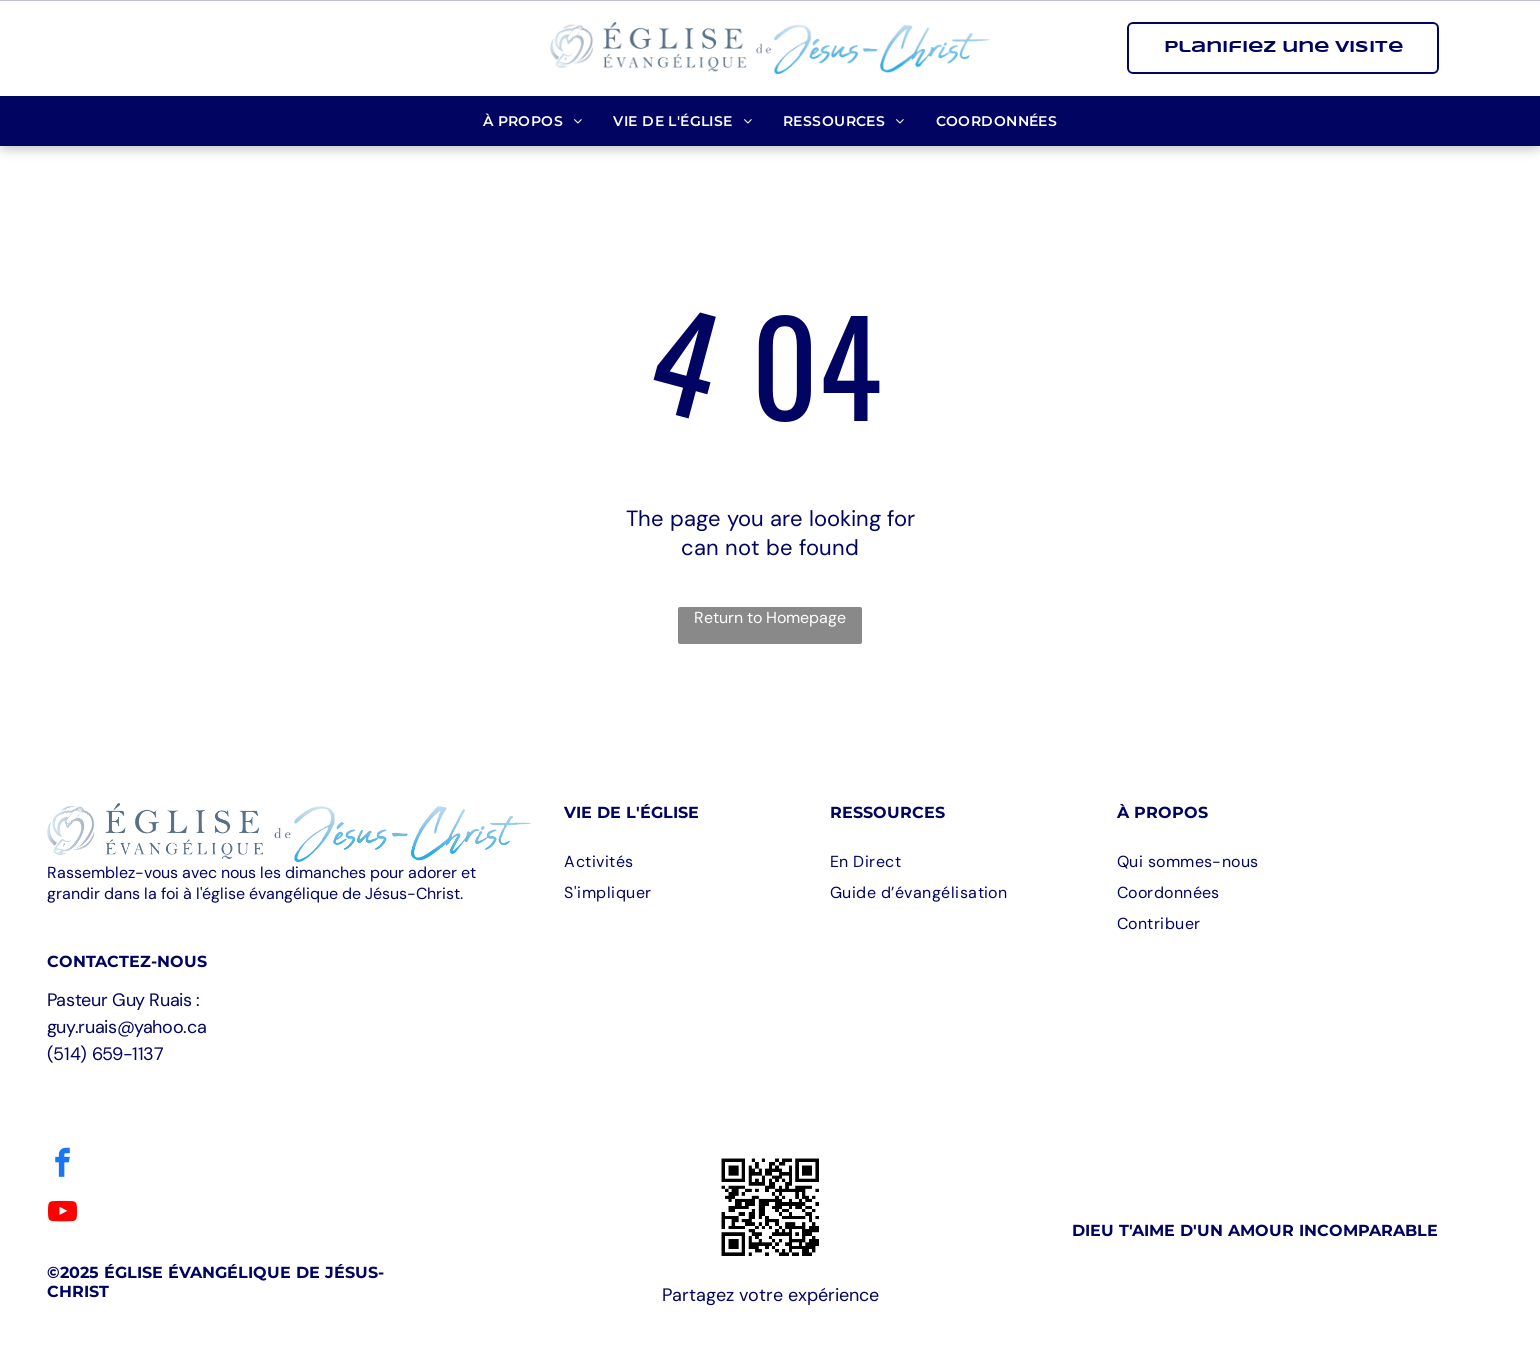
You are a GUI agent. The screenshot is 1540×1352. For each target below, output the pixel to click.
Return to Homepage (770, 617)
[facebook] (63, 1165)
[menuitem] (533, 121)
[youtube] (63, 1214)
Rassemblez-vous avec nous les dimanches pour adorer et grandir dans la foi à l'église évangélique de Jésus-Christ (261, 883)
